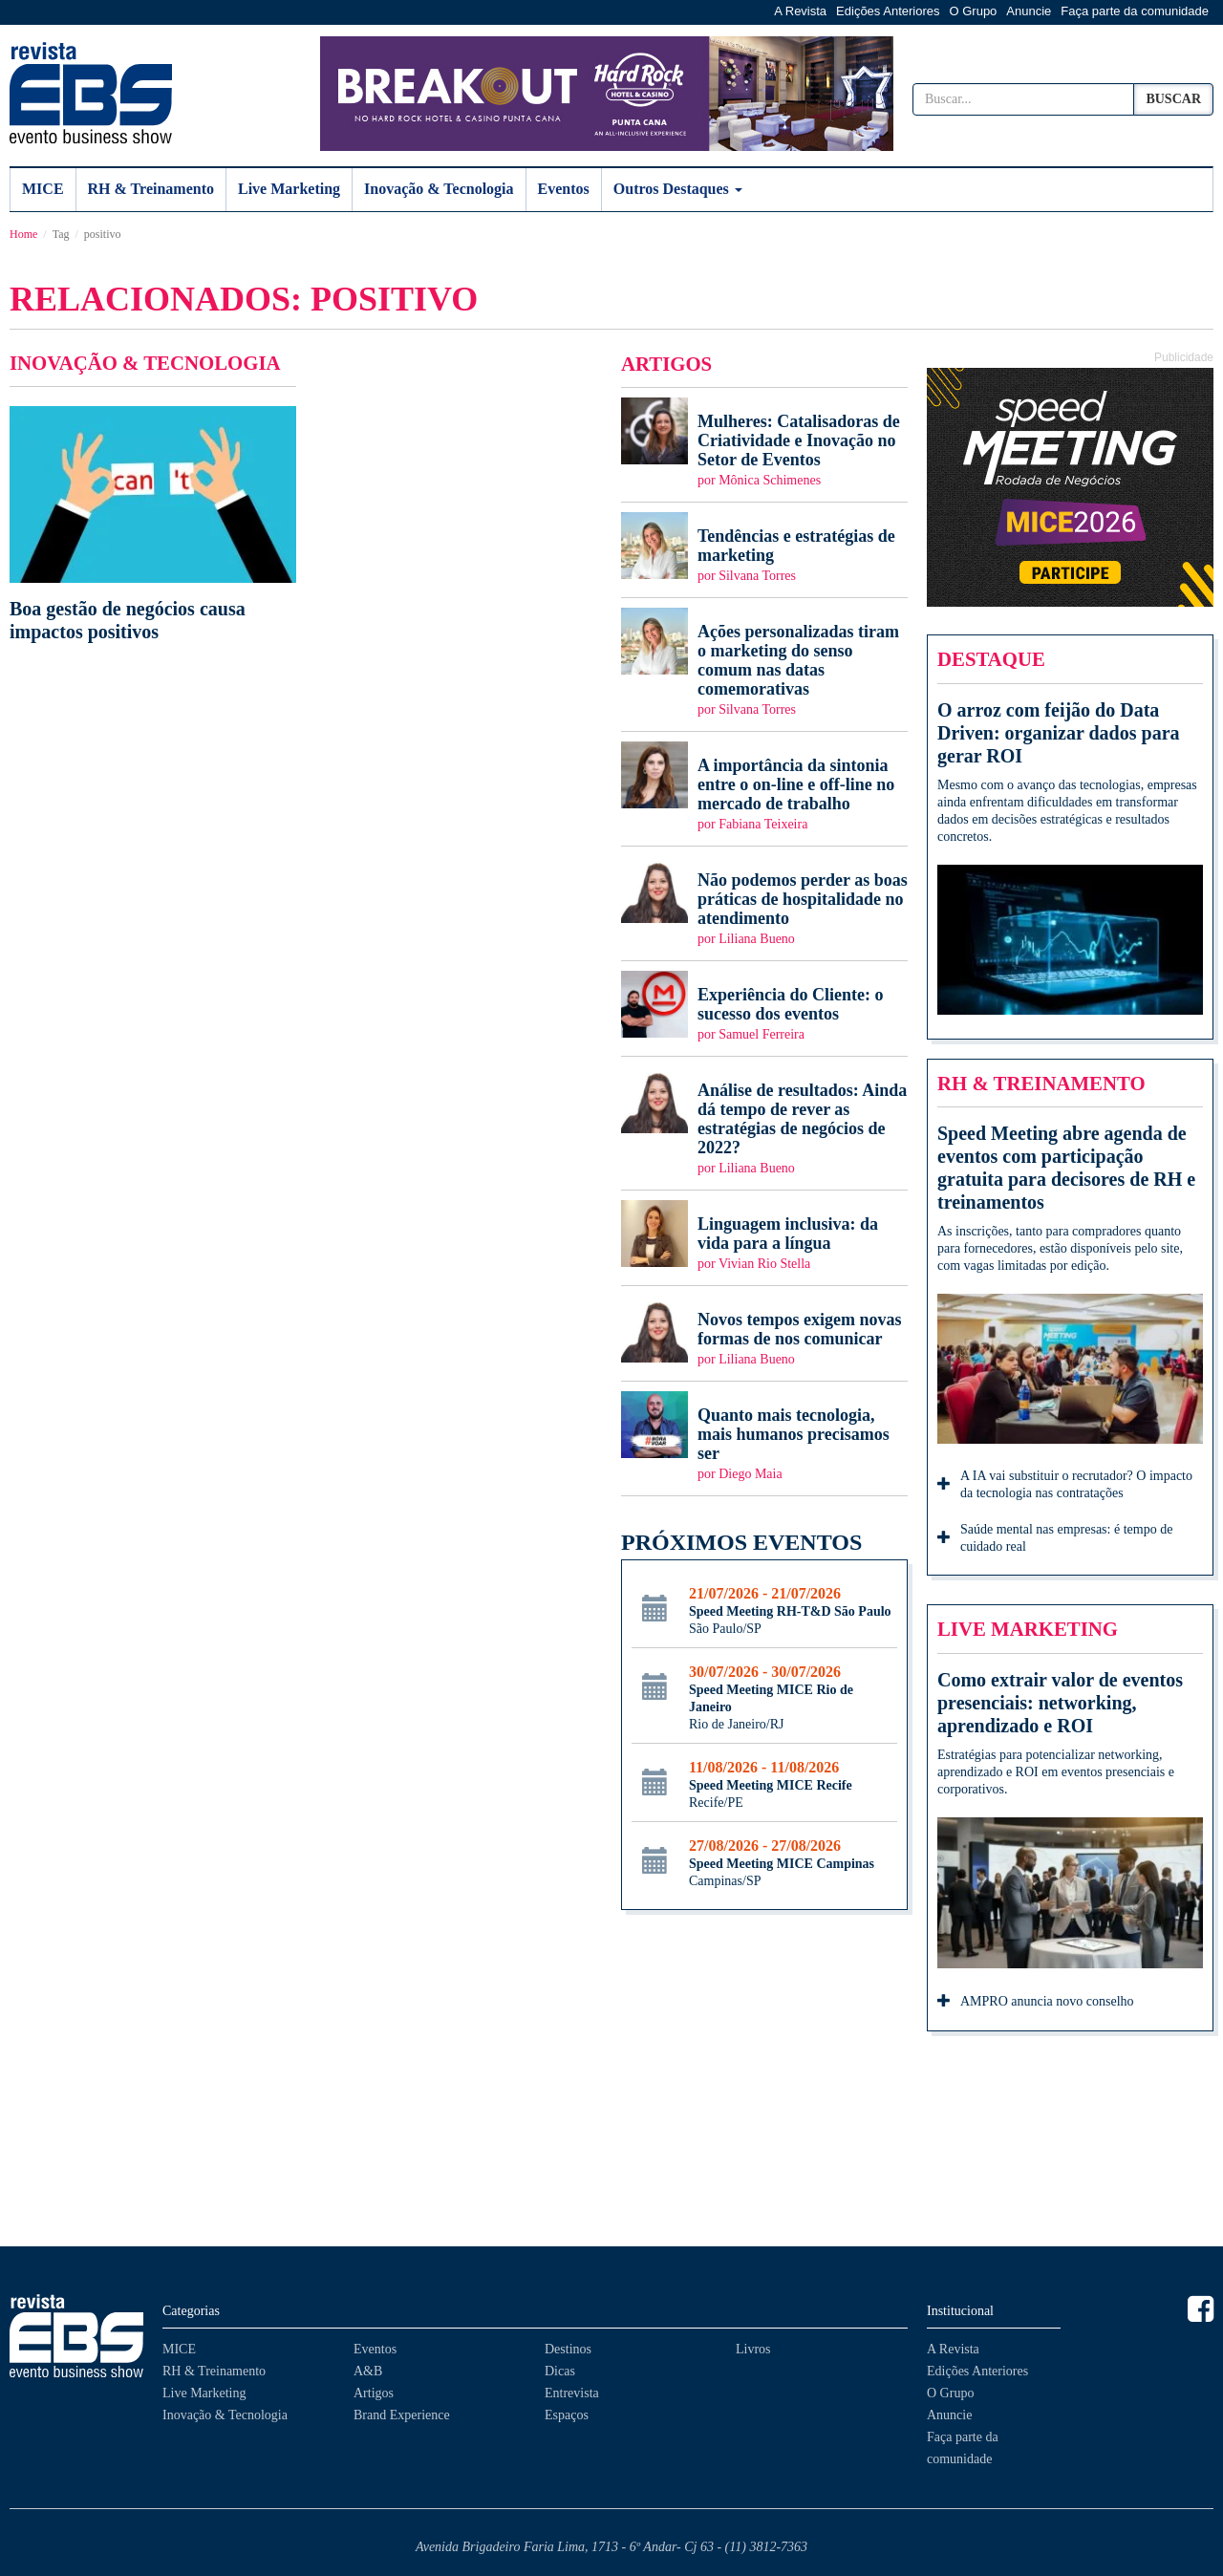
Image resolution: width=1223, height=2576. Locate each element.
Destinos (568, 2349)
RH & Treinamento (151, 189)
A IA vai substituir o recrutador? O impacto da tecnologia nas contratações (1064, 1484)
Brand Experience (402, 2415)
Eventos (564, 189)
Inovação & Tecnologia (438, 189)
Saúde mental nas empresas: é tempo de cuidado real (1054, 1538)
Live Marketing (289, 189)
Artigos (374, 2393)
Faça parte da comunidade (1135, 11)
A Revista (800, 11)
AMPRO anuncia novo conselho (1035, 2002)
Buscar (1173, 99)
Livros (753, 2349)
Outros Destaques (677, 189)
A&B (368, 2371)
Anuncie (1028, 11)
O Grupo (974, 11)
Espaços (567, 2415)
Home (23, 234)
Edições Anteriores (887, 11)
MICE (43, 189)
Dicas (560, 2371)
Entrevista (572, 2393)
